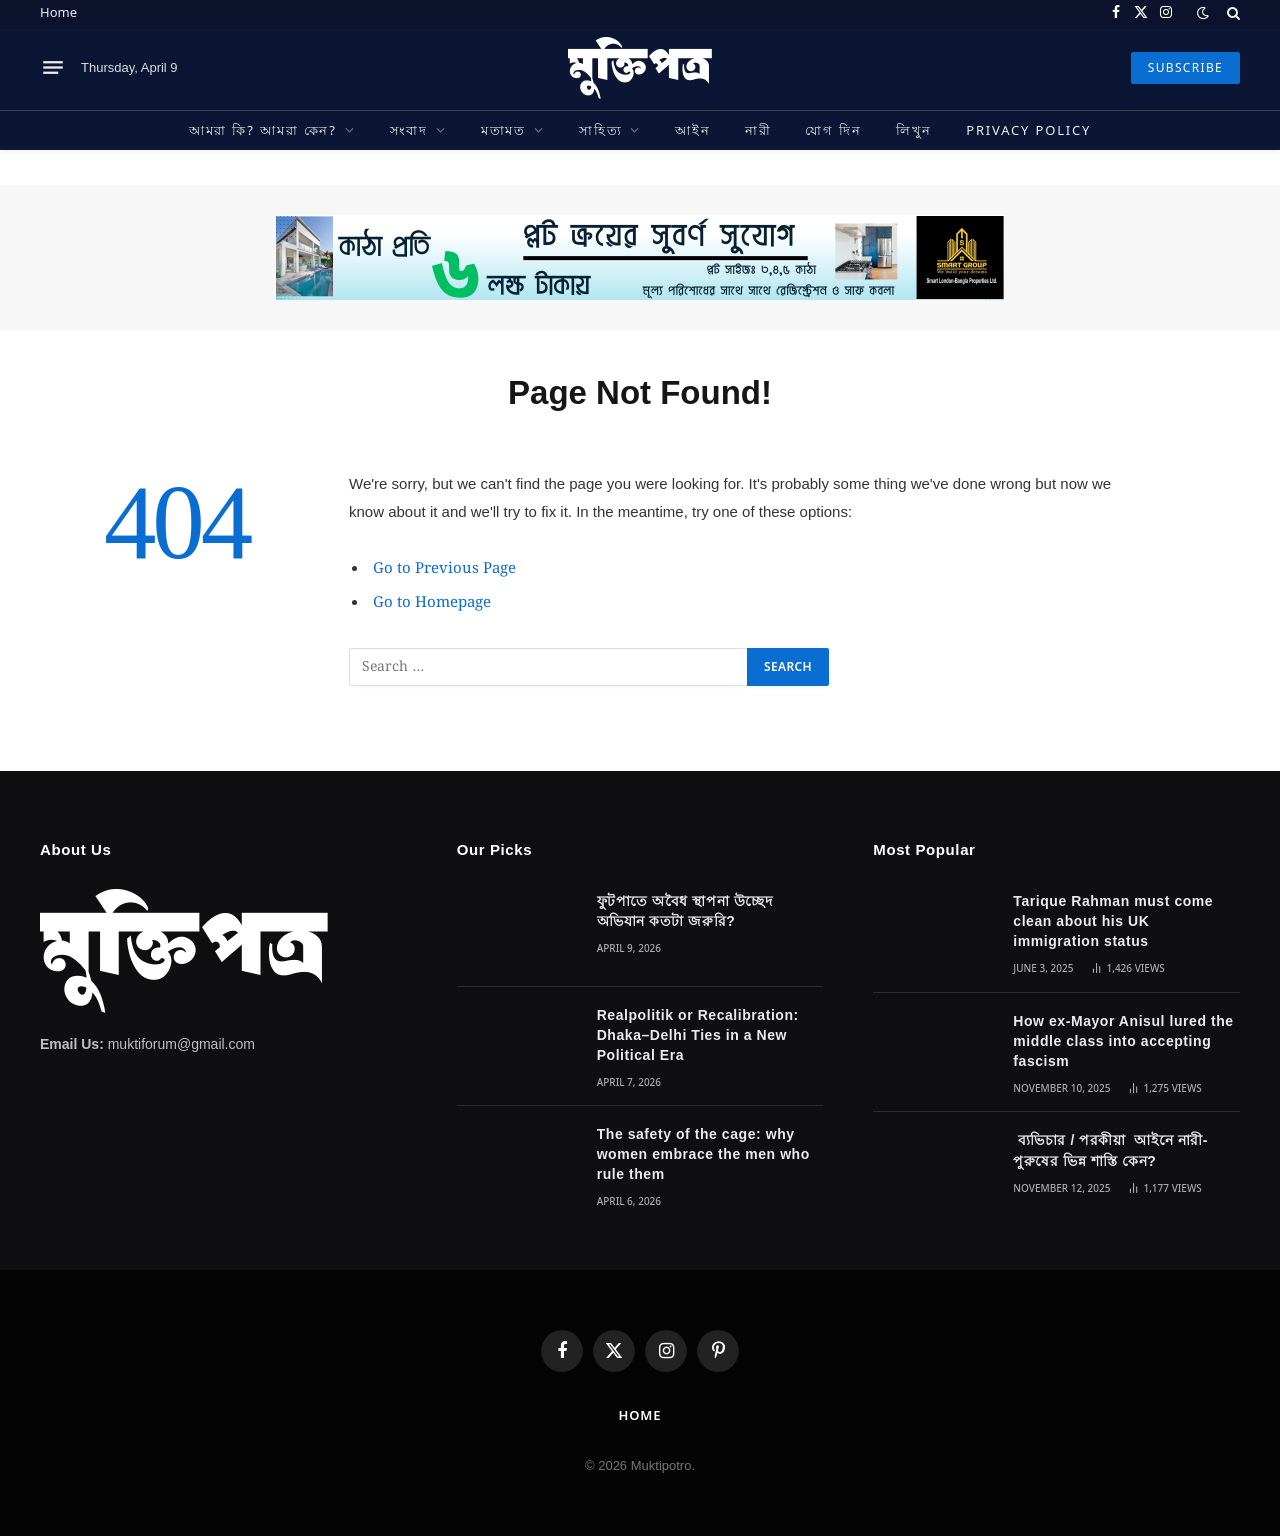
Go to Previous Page (444, 569)
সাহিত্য (600, 130)
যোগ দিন (833, 130)
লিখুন (914, 130)
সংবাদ (409, 130)
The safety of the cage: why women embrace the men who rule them (703, 1154)
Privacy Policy (1028, 130)
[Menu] (53, 68)
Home (58, 12)
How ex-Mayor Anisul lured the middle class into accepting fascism (1123, 1041)
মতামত (503, 130)
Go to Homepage (432, 603)
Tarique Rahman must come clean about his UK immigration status (1113, 921)
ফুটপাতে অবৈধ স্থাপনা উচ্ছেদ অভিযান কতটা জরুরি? (685, 911)
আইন (692, 130)
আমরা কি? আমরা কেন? (263, 130)
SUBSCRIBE (1185, 67)
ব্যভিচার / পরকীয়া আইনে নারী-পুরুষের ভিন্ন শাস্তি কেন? (1110, 1150)
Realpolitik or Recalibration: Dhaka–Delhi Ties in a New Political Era (698, 1035)
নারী (758, 130)
